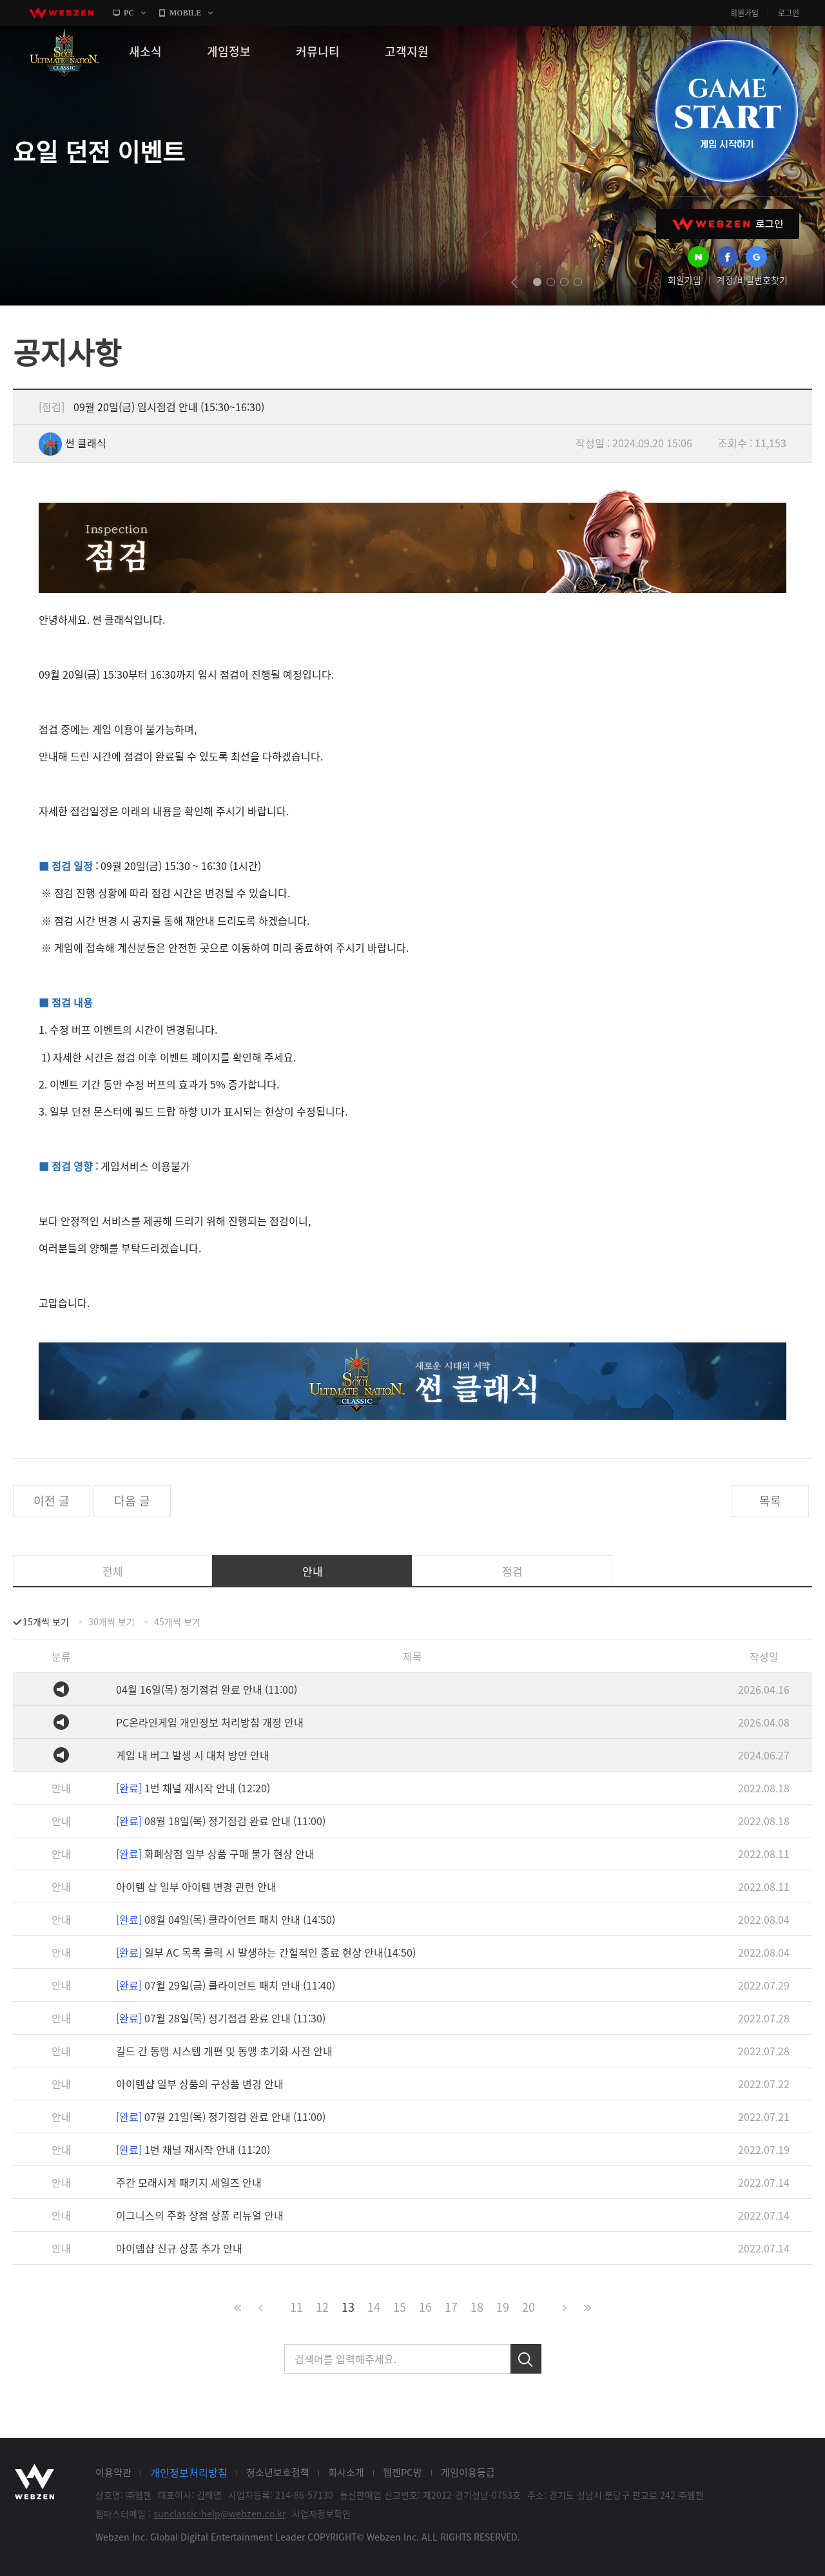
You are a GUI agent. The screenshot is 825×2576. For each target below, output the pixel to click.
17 (451, 2307)
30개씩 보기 (111, 1621)
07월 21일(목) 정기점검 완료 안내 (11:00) (220, 2116)
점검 (512, 1571)
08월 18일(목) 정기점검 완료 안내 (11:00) (220, 1820)
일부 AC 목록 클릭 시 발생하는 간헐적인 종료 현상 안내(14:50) (266, 1952)
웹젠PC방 (402, 2472)
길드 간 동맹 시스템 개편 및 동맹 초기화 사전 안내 (224, 2050)
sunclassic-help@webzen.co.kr (219, 2513)
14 (373, 2307)
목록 (770, 1500)
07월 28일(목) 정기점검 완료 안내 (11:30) (220, 2018)
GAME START (726, 111)
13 (348, 2307)
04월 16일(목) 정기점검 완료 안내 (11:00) (206, 1689)
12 (322, 2307)
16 (425, 2307)
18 (477, 2307)
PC (129, 12)
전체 (112, 1571)
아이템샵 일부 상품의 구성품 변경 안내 (200, 2083)
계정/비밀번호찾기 (752, 280)
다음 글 (132, 1500)
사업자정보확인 (321, 2513)
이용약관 (113, 2472)
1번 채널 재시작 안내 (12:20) (193, 1788)
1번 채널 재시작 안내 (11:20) (193, 2149)
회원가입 (744, 13)
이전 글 (52, 1500)
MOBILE (185, 12)
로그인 (788, 13)
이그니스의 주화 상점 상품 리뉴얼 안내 (200, 2215)
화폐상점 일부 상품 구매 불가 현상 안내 (215, 1853)
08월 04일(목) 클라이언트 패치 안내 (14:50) (225, 1919)
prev (514, 282)
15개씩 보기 (46, 1621)
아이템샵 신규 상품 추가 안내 (179, 2248)
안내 (312, 1571)
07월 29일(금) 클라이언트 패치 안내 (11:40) (225, 1985)
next (600, 282)
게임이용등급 (468, 2472)
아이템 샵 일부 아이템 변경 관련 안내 (196, 1886)
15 (399, 2307)
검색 (525, 2359)
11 (296, 2307)
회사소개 (346, 2472)
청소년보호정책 (277, 2472)
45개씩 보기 (177, 1621)
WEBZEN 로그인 (727, 224)
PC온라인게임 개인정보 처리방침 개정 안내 (210, 1722)
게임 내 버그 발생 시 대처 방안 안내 (192, 1755)
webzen (61, 13)
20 (528, 2307)
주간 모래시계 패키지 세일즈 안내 (189, 2182)
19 (502, 2307)
